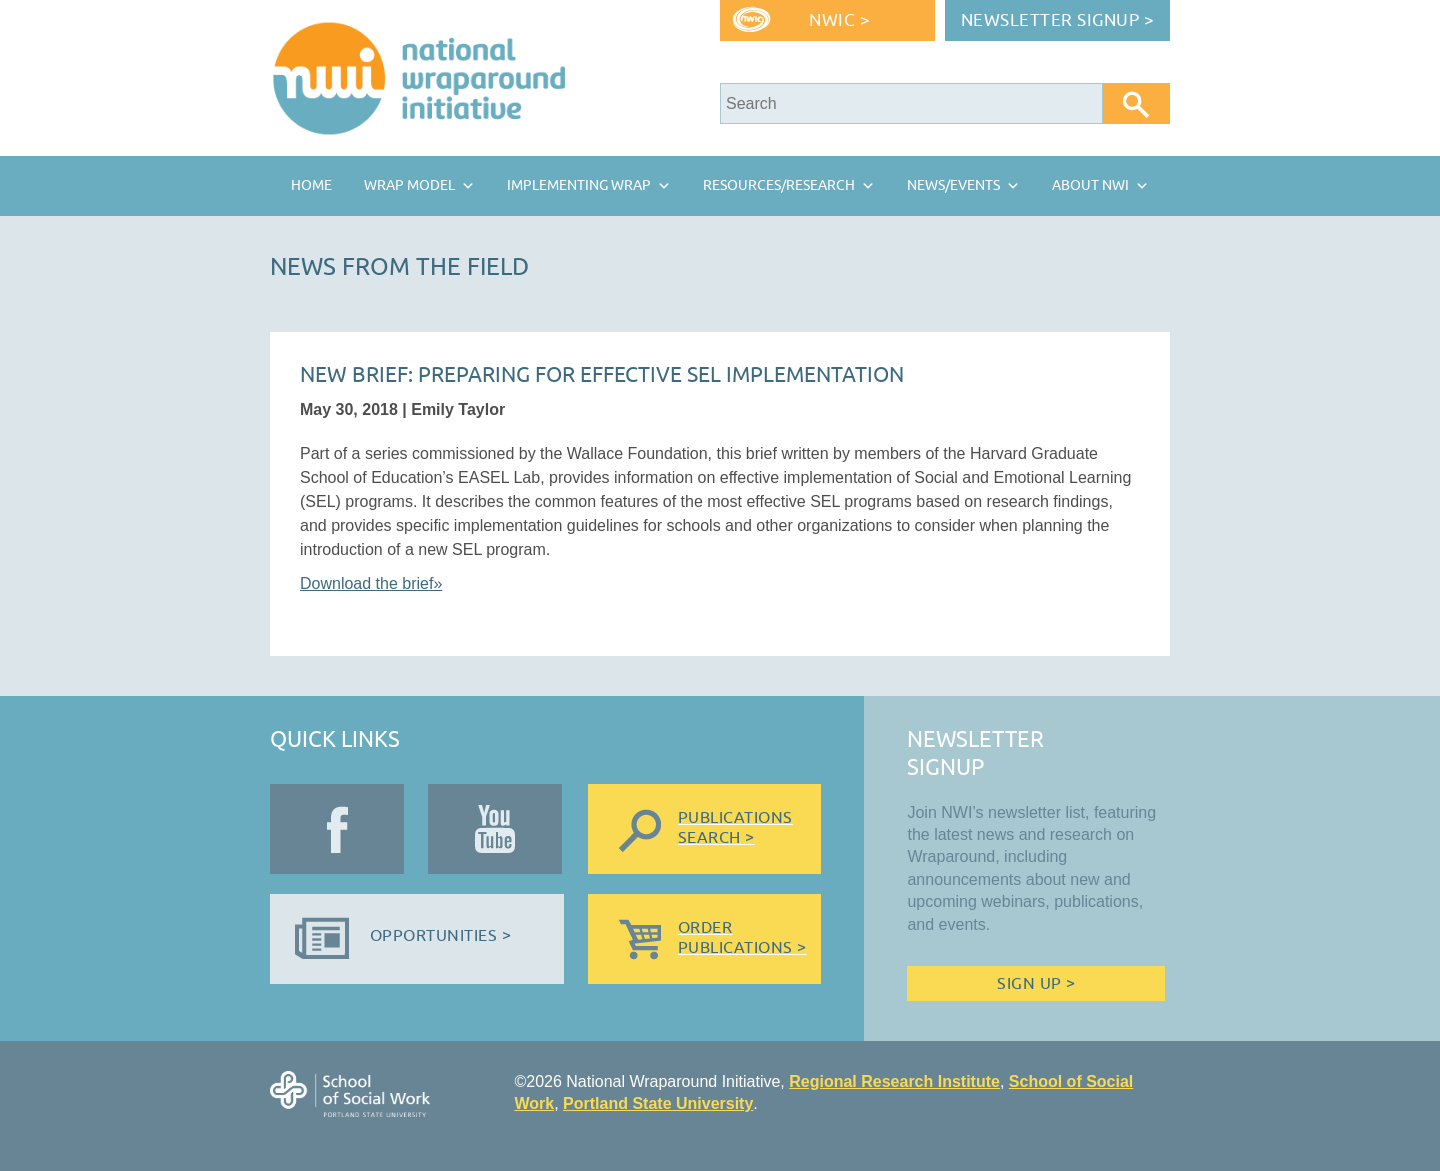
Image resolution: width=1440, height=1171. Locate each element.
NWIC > (839, 20)
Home (311, 185)
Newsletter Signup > (1058, 20)
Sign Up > (1036, 984)
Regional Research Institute (894, 1081)
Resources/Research (779, 185)
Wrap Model (409, 185)
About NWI (1090, 185)
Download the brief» (371, 583)
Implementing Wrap (579, 185)
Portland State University (658, 1103)
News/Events (953, 185)
